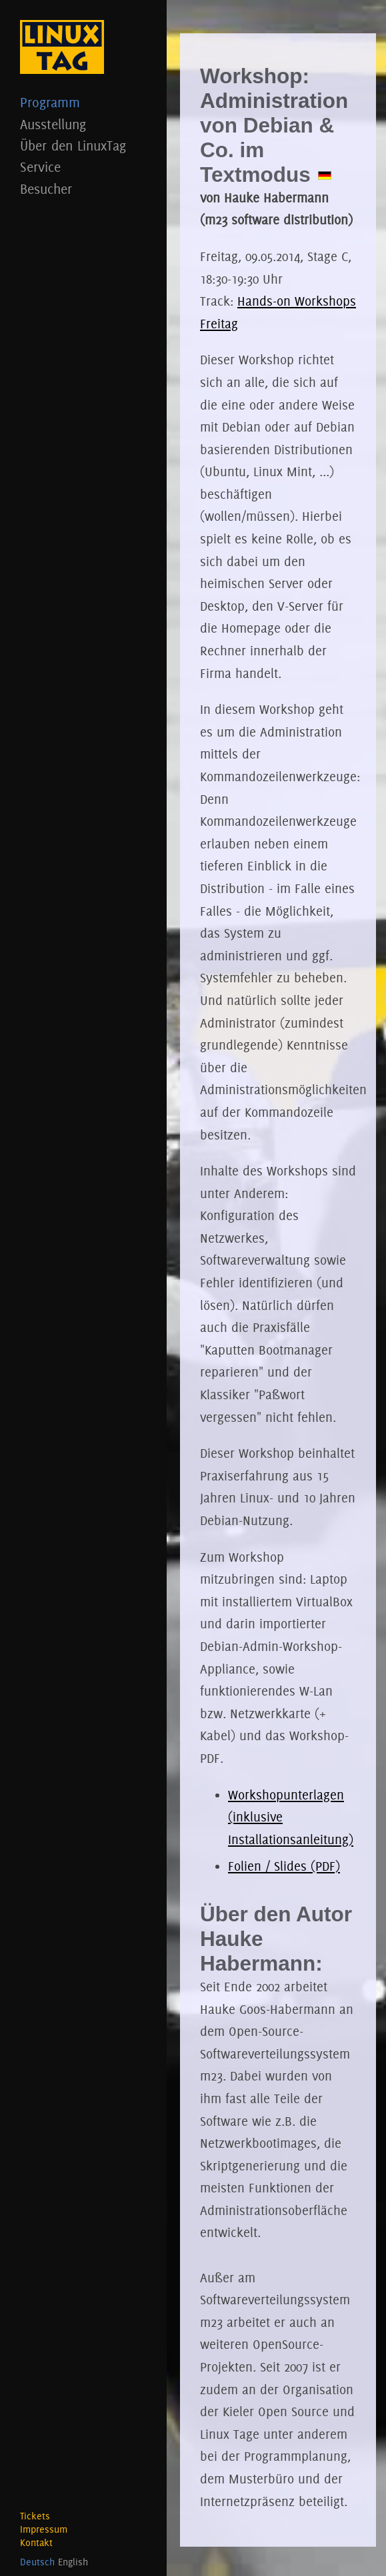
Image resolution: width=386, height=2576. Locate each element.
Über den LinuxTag (83, 145)
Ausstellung (83, 124)
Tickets (35, 2516)
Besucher (83, 188)
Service (83, 167)
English (73, 2562)
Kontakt (36, 2543)
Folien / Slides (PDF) (284, 1866)
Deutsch (37, 2562)
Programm (83, 102)
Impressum (43, 2529)
